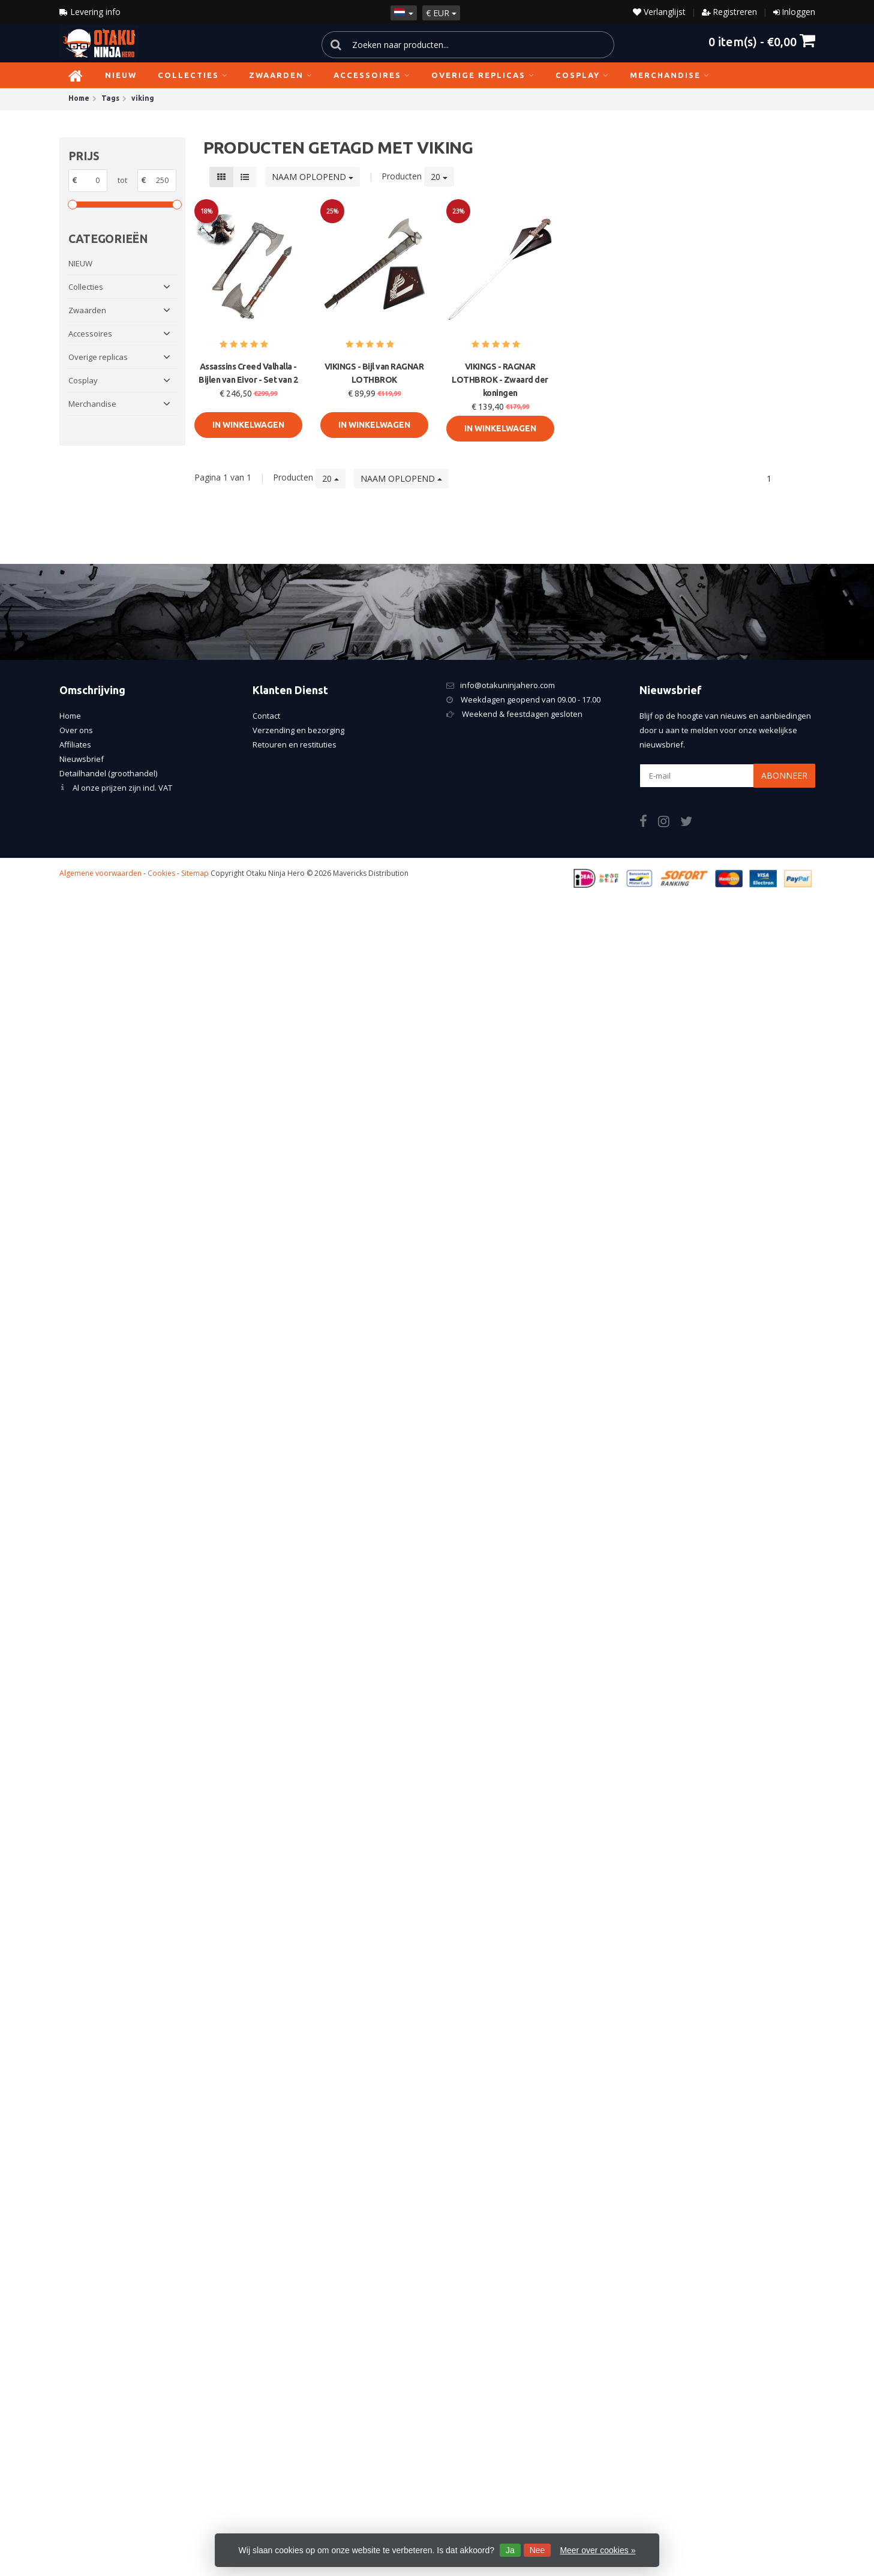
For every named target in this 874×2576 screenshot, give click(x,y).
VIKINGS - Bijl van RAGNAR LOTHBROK (374, 373)
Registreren (735, 11)
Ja (510, 2550)
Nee (537, 2550)
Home (70, 715)
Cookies (161, 873)
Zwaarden (281, 75)
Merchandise (670, 75)
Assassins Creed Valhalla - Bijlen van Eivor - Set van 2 (248, 373)
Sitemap (195, 873)
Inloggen (798, 11)
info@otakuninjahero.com (507, 685)
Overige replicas (482, 75)
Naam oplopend (312, 176)
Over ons (76, 730)
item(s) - (761, 41)
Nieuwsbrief (81, 758)
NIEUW (121, 75)
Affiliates (75, 744)
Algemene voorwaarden (100, 873)
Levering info (90, 11)
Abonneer (784, 775)
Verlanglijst (659, 11)
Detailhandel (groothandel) (108, 773)
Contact (266, 715)
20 (439, 176)
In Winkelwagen (248, 425)
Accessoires (372, 75)
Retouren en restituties (295, 744)
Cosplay (582, 75)
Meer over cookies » (597, 2550)
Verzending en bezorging (298, 730)
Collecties (193, 75)
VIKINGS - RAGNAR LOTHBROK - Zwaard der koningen (500, 380)
